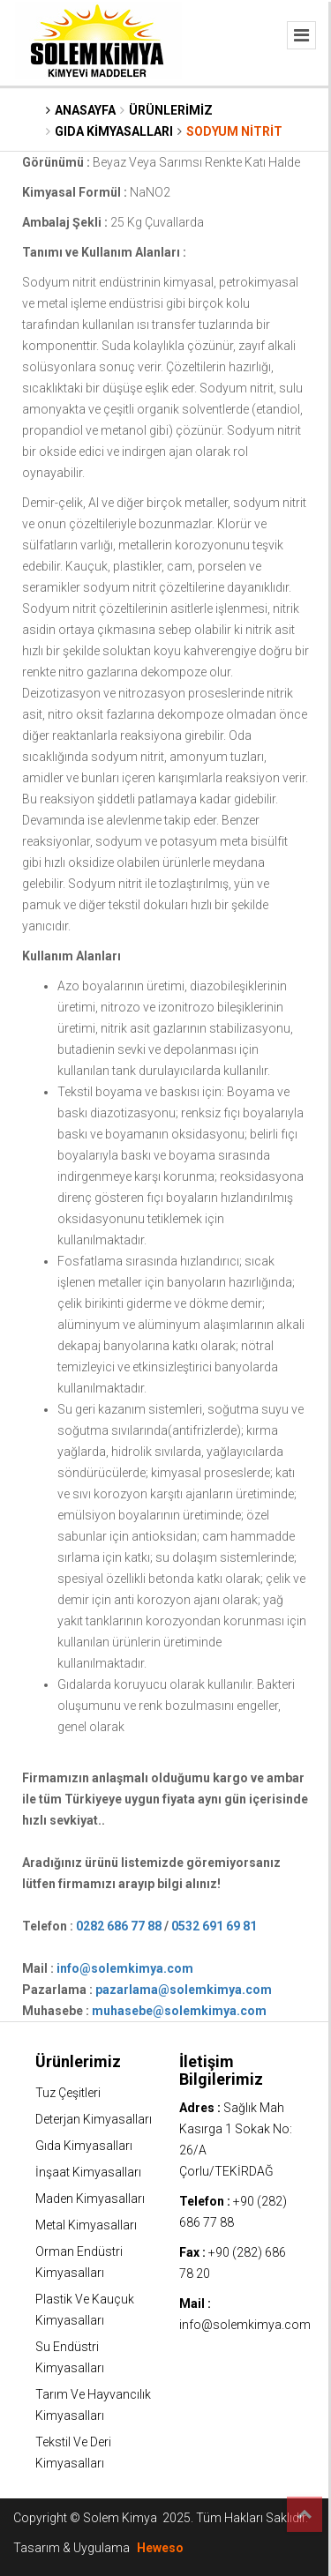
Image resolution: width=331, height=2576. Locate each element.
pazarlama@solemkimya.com (183, 1989)
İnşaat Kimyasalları (88, 2172)
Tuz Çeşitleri (68, 2093)
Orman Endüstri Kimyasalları (79, 2262)
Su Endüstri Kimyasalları (69, 2357)
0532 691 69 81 (214, 1926)
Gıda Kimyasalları (83, 2146)
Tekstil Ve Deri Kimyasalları (73, 2452)
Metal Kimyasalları (86, 2225)
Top (304, 2514)
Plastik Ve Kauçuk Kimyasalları (84, 2309)
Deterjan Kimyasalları (93, 2119)
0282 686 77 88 (119, 1926)
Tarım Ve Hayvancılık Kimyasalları (93, 2405)
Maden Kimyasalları (90, 2198)
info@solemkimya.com (124, 1968)
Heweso (160, 2548)
